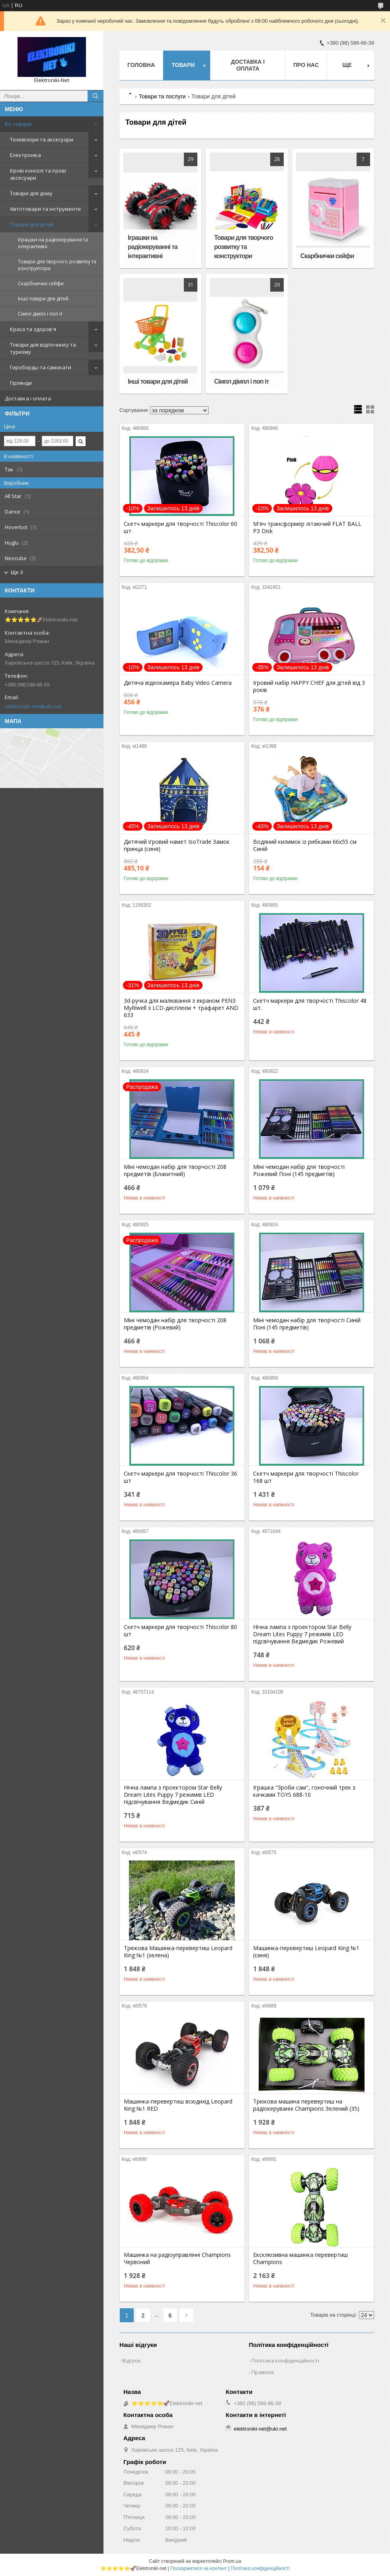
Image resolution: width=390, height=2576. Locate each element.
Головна (141, 65)
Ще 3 (17, 572)
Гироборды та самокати (40, 367)
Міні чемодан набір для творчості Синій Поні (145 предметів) (307, 1324)
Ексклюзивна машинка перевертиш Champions (300, 2258)
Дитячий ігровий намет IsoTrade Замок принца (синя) (177, 845)
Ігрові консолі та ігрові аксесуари (38, 174)
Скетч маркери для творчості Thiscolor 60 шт (180, 527)
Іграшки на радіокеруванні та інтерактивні (53, 243)
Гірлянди (21, 382)
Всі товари (18, 123)
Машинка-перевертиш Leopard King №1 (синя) (306, 1952)
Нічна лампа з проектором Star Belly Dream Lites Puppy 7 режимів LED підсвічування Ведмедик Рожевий (302, 1634)
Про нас (306, 65)
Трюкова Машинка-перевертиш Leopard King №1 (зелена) (178, 1952)
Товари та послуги (161, 96)
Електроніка (25, 155)
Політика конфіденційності (285, 2360)
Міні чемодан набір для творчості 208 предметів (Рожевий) (175, 1324)
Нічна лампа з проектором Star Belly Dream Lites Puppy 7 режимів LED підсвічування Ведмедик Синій (173, 1795)
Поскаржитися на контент (198, 2568)
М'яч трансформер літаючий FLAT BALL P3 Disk (307, 527)
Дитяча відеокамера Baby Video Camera (178, 682)
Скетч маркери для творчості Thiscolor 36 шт (180, 1477)
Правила (263, 2372)
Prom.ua (232, 2561)
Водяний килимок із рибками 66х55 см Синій (305, 845)
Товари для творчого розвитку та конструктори (57, 265)
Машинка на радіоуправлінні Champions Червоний (177, 2258)
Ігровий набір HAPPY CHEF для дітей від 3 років (309, 686)
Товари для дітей (31, 224)
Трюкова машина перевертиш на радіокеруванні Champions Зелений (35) (306, 2105)
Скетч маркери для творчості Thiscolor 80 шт (180, 1630)
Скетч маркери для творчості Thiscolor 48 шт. (310, 1004)
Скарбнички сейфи (41, 283)
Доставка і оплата (28, 398)
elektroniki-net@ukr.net (33, 706)
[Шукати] (95, 96)
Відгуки (131, 2360)
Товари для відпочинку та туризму (43, 348)
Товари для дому (31, 193)
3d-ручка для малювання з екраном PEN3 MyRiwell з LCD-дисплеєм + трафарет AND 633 (181, 1008)
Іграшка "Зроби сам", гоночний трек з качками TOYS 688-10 (304, 1791)
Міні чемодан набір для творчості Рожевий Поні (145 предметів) (299, 1170)
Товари (183, 65)
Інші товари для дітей (43, 298)
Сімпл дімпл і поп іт (40, 313)
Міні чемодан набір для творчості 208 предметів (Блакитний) (175, 1170)
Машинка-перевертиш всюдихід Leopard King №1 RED (178, 2105)
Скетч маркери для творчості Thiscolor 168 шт (306, 1477)
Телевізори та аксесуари (41, 139)
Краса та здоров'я (33, 329)
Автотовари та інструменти (45, 208)
